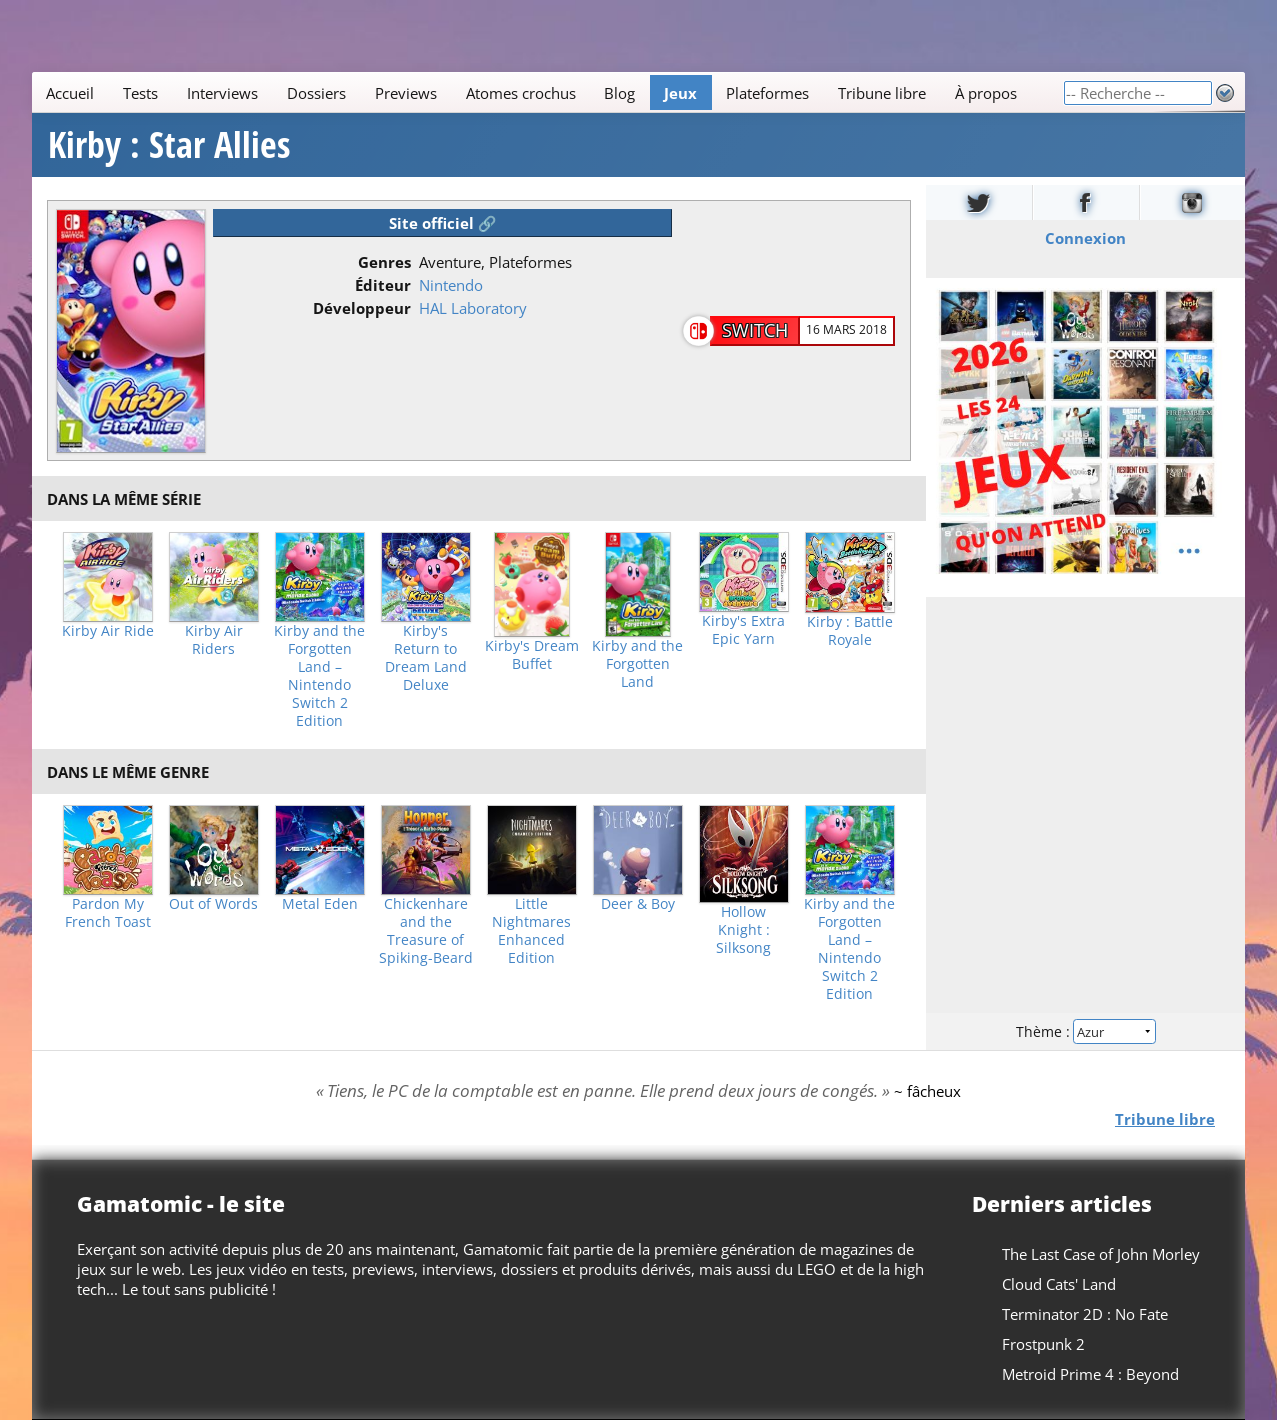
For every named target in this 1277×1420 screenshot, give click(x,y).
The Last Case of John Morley (1101, 1254)
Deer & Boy (638, 904)
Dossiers (316, 93)
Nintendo (451, 285)
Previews (406, 93)
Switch (755, 330)
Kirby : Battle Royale (850, 631)
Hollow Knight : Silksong (743, 930)
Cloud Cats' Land (1059, 1284)
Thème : (1085, 1031)
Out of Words (213, 904)
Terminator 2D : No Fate (1085, 1314)
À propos (986, 93)
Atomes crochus (521, 93)
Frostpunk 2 (1043, 1344)
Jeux (680, 93)
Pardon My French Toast (108, 913)
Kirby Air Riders (214, 640)
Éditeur (383, 285)
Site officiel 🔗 (443, 223)
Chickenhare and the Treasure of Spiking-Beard (426, 931)
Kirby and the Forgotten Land (637, 664)
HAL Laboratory (473, 308)
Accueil (70, 93)
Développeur (362, 308)
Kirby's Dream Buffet (532, 655)
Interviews (222, 93)
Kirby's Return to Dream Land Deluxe (426, 658)
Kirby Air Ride (108, 631)
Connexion (1085, 238)
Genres (384, 262)
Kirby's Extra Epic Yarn (743, 630)
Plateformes (767, 93)
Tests (140, 93)
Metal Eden (320, 904)
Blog (619, 93)
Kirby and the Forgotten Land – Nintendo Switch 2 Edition (319, 676)
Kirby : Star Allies (169, 145)
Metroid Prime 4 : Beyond (1090, 1374)
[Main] (547, 92)
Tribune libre (882, 93)
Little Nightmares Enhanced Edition (531, 931)
